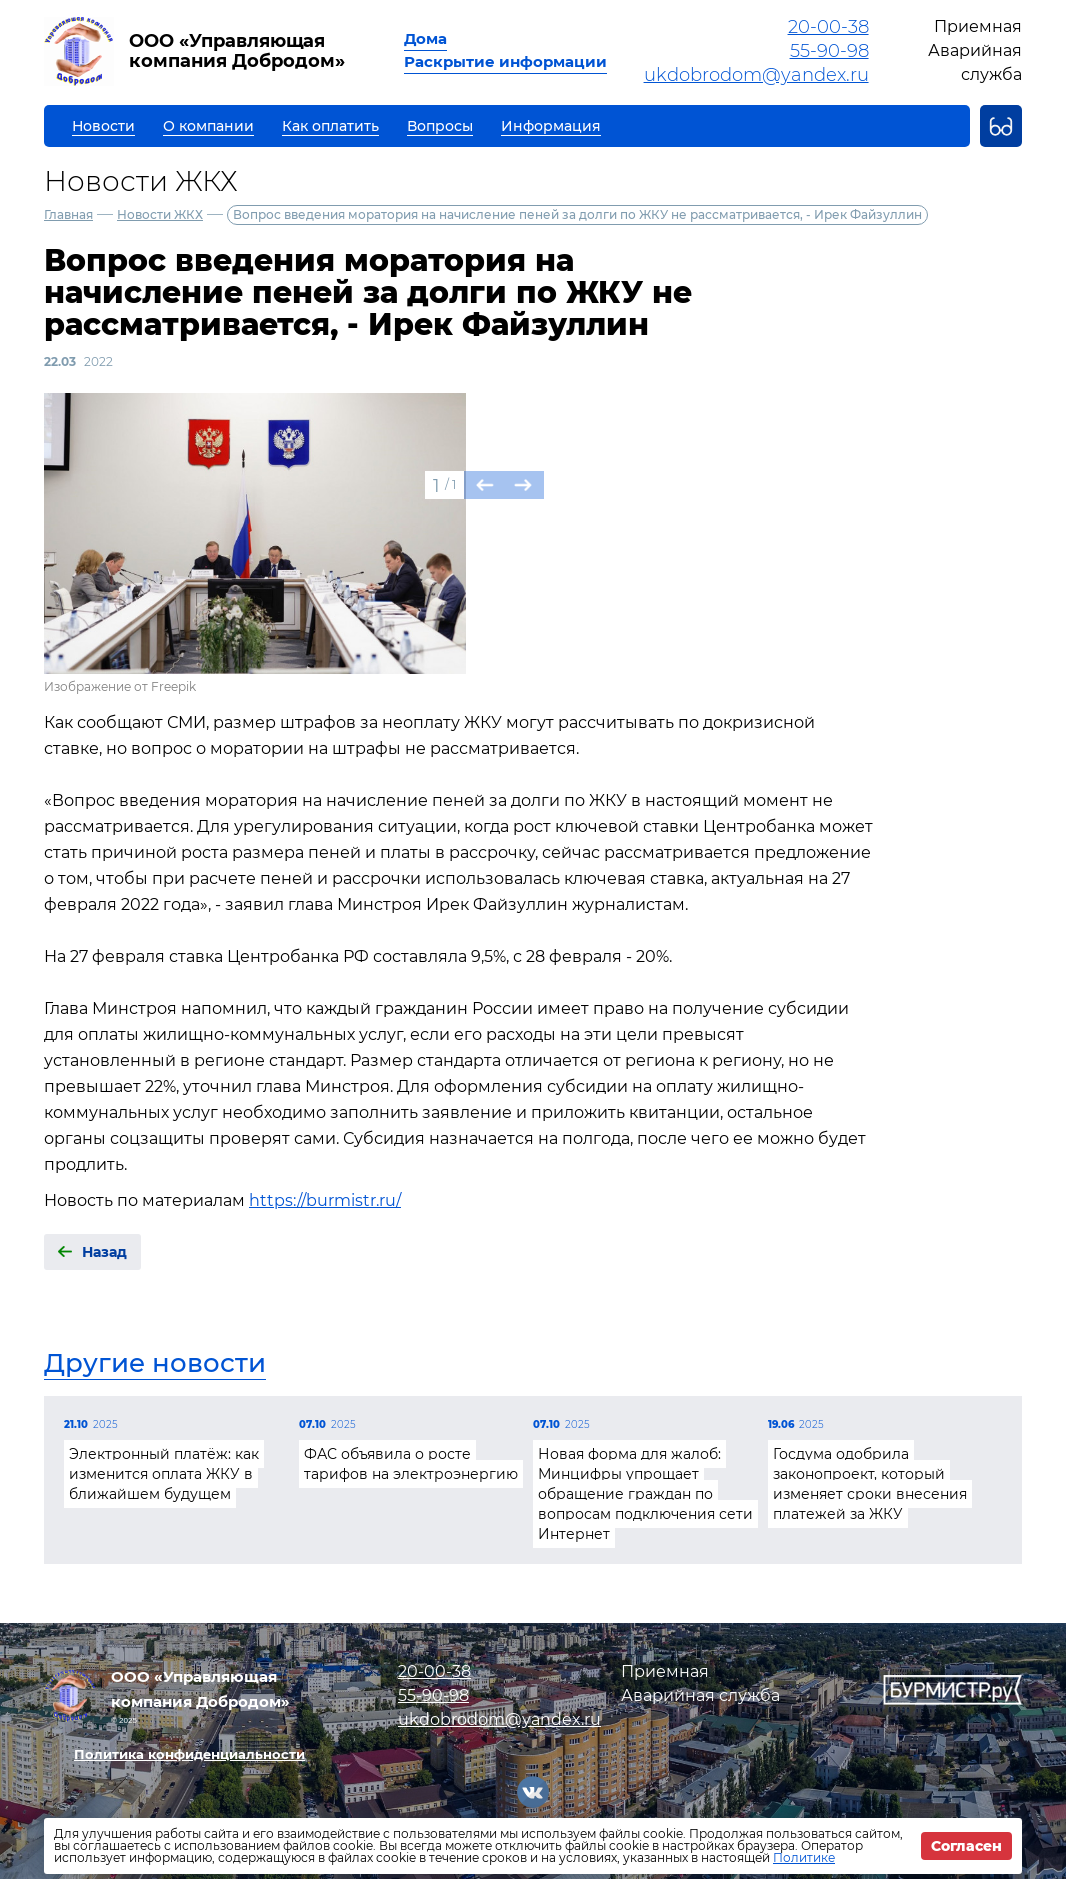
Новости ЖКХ (160, 214)
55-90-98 (829, 51)
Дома (425, 38)
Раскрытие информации (505, 61)
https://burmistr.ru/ (325, 1200)
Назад (104, 1252)
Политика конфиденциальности (189, 1754)
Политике (804, 1857)
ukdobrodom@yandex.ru (756, 75)
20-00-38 (828, 27)
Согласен (966, 1846)
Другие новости (155, 1363)
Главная (68, 214)
